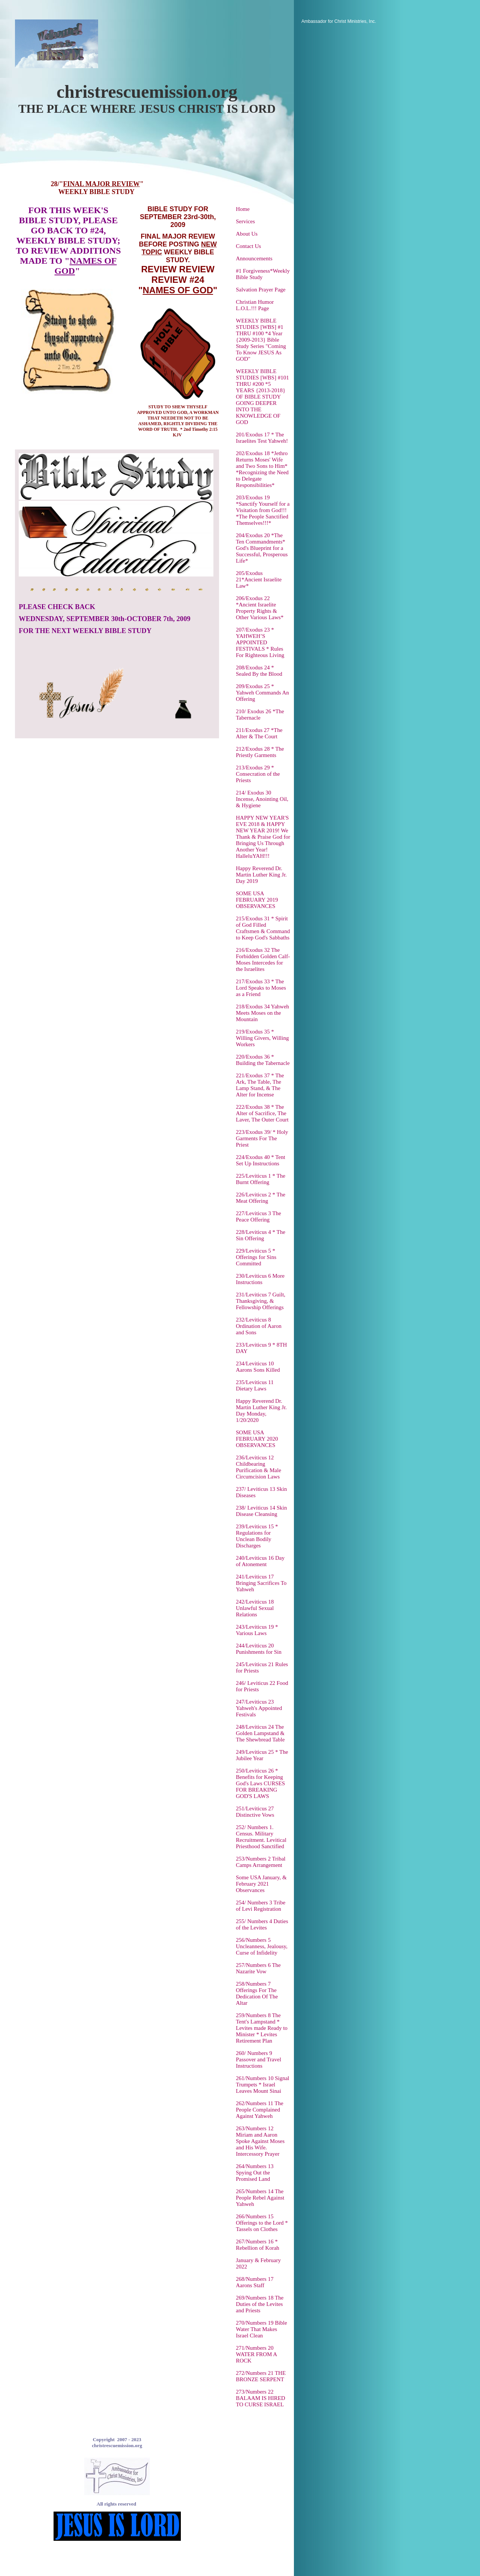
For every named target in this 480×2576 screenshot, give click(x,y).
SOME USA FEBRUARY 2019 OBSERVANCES (257, 899)
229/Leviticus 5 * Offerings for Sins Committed (256, 1257)
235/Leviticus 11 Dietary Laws (255, 1385)
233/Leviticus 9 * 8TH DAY (261, 1348)
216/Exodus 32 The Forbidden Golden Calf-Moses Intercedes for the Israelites (263, 959)
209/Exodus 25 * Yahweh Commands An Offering (262, 692)
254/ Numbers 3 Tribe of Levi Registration (260, 1906)
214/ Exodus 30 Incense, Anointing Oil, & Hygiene (262, 799)
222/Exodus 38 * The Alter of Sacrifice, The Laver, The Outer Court (262, 1113)
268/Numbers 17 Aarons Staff (254, 2282)
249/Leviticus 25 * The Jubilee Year (262, 1755)
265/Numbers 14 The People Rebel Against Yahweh (260, 2197)
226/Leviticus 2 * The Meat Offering (260, 1198)
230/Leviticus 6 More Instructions (260, 1279)
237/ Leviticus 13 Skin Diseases (261, 1492)
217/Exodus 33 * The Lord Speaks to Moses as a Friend (261, 987)
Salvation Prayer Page (260, 290)
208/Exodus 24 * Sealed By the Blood (259, 671)
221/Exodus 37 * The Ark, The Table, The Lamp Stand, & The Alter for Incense (260, 1085)
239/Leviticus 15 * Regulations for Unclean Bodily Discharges (257, 1536)
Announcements (254, 258)
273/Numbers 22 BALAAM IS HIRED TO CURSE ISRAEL (260, 2398)
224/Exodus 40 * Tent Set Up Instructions (260, 1160)
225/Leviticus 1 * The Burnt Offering (260, 1179)
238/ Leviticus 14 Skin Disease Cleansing (261, 1511)
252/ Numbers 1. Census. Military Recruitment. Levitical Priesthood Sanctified (261, 1836)
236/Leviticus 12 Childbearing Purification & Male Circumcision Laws (258, 1467)
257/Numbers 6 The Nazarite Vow (258, 1968)
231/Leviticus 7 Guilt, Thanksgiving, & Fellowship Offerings (260, 1301)
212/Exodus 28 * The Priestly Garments (260, 752)
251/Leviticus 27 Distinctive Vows (255, 1811)
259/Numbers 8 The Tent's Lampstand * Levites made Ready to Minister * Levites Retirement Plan (262, 2028)
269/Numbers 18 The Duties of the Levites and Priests (259, 2304)
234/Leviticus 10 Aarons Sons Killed (258, 1366)
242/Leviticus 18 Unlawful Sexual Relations (255, 1608)
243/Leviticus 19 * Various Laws (257, 1630)
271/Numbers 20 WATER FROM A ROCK (256, 2354)
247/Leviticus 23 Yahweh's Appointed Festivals (259, 1708)
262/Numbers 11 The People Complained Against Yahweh (259, 2109)
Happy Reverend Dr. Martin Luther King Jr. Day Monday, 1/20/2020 (261, 1410)
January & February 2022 (258, 2263)
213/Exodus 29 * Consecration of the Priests (258, 774)
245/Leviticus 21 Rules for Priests (262, 1667)
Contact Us (248, 246)
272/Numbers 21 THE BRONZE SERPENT (261, 2376)
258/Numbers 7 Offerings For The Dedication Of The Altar (257, 1993)
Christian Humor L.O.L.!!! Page (255, 305)
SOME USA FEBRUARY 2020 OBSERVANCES (257, 1438)
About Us (247, 234)
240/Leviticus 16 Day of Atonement (260, 1561)
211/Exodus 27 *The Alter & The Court (259, 733)
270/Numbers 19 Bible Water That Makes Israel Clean (261, 2329)
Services (245, 221)
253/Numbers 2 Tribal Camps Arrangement (261, 1862)
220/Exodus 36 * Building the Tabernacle (263, 1060)
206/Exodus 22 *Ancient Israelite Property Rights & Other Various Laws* (259, 607)
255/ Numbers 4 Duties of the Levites (262, 1924)
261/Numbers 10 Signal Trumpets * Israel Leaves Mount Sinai (262, 2084)
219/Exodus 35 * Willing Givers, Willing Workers (262, 1038)
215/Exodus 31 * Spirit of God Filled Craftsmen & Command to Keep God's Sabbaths (263, 928)
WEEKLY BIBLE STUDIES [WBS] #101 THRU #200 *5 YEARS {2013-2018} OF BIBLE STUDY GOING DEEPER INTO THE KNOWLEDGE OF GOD (262, 396)
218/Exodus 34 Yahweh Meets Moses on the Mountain (262, 1013)
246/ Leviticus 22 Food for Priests (262, 1686)
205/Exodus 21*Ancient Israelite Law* (259, 579)
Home (243, 209)
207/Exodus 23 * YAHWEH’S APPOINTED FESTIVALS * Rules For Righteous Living (260, 642)
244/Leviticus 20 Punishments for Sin (259, 1649)
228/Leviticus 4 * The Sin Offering (260, 1235)
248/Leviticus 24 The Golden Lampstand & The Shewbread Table (260, 1733)
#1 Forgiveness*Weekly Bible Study (263, 274)
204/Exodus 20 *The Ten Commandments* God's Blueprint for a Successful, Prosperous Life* (262, 548)
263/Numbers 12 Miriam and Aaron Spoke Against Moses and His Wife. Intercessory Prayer (260, 2141)
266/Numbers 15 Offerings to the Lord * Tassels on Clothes (262, 2222)
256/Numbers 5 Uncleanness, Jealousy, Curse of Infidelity (262, 1946)
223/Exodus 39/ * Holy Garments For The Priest (262, 1138)
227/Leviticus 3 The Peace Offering (258, 1216)
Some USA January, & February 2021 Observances (261, 1883)
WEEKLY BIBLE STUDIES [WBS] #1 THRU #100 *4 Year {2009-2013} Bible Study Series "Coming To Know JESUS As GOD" (261, 340)
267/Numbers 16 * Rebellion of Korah (257, 2245)
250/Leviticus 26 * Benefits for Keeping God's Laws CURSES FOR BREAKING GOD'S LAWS (260, 1783)
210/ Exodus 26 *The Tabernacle (260, 714)
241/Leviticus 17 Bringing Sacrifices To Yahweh (261, 1583)
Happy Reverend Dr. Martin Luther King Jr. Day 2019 (261, 874)
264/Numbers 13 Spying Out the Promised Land (254, 2172)
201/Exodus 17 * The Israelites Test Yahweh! (262, 438)
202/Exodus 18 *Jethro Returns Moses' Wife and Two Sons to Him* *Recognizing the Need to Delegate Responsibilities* (262, 469)
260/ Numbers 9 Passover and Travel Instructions (258, 2059)
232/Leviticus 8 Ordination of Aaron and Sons (259, 1326)
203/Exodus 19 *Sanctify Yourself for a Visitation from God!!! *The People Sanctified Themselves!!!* (262, 510)
